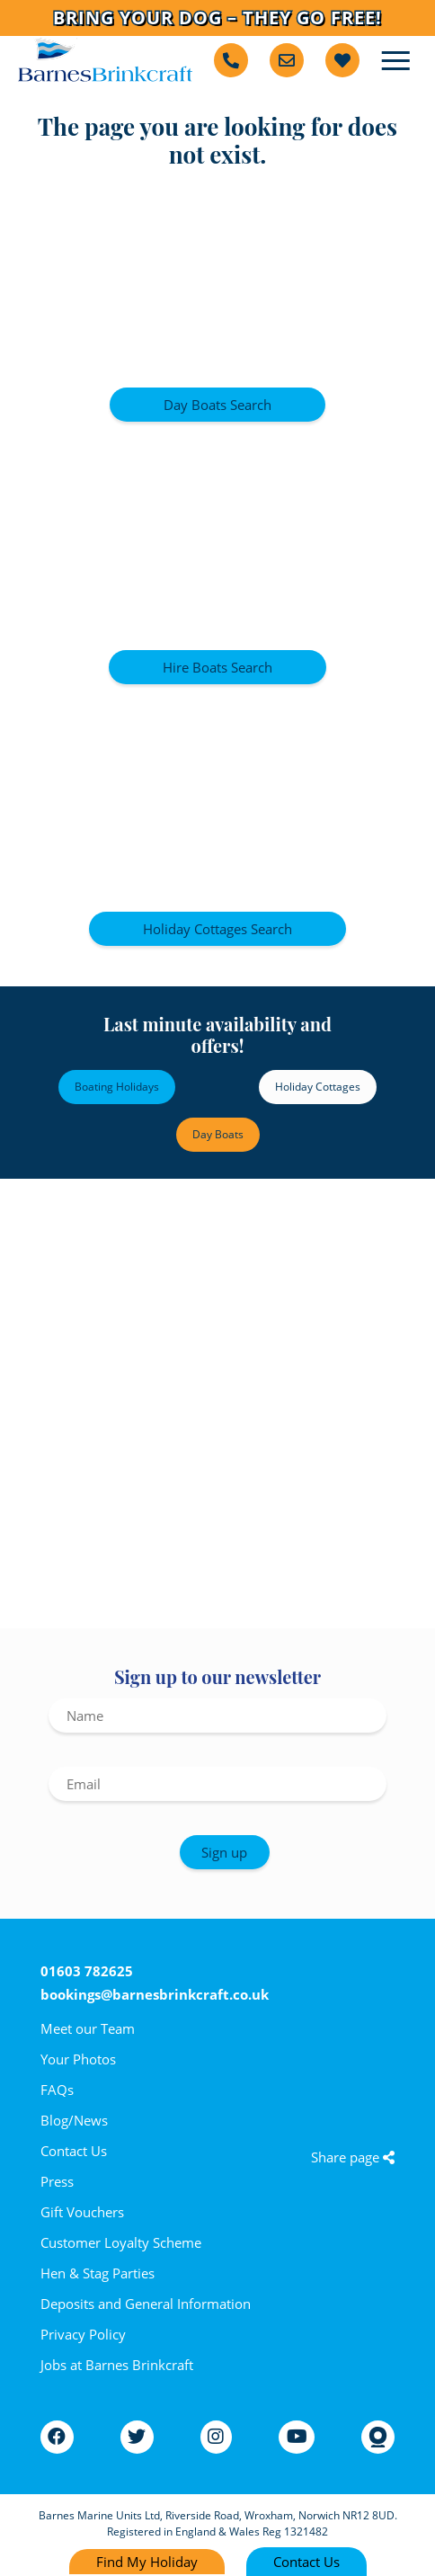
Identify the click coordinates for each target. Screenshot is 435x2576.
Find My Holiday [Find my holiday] (147, 2562)
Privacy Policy (83, 2334)
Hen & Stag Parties (97, 2273)
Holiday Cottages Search (217, 929)
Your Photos (78, 2059)
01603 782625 (86, 1971)
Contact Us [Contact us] (306, 2562)
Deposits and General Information (145, 2304)
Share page (353, 2157)
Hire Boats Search (217, 667)
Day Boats (218, 1134)
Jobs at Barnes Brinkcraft (116, 2365)
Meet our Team (87, 2028)
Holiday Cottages (317, 1086)
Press (57, 2181)
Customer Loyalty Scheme (120, 2242)
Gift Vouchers (82, 2212)
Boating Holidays (117, 1086)
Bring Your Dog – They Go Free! (217, 18)
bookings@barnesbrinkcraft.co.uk (154, 1994)
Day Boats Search (217, 405)
